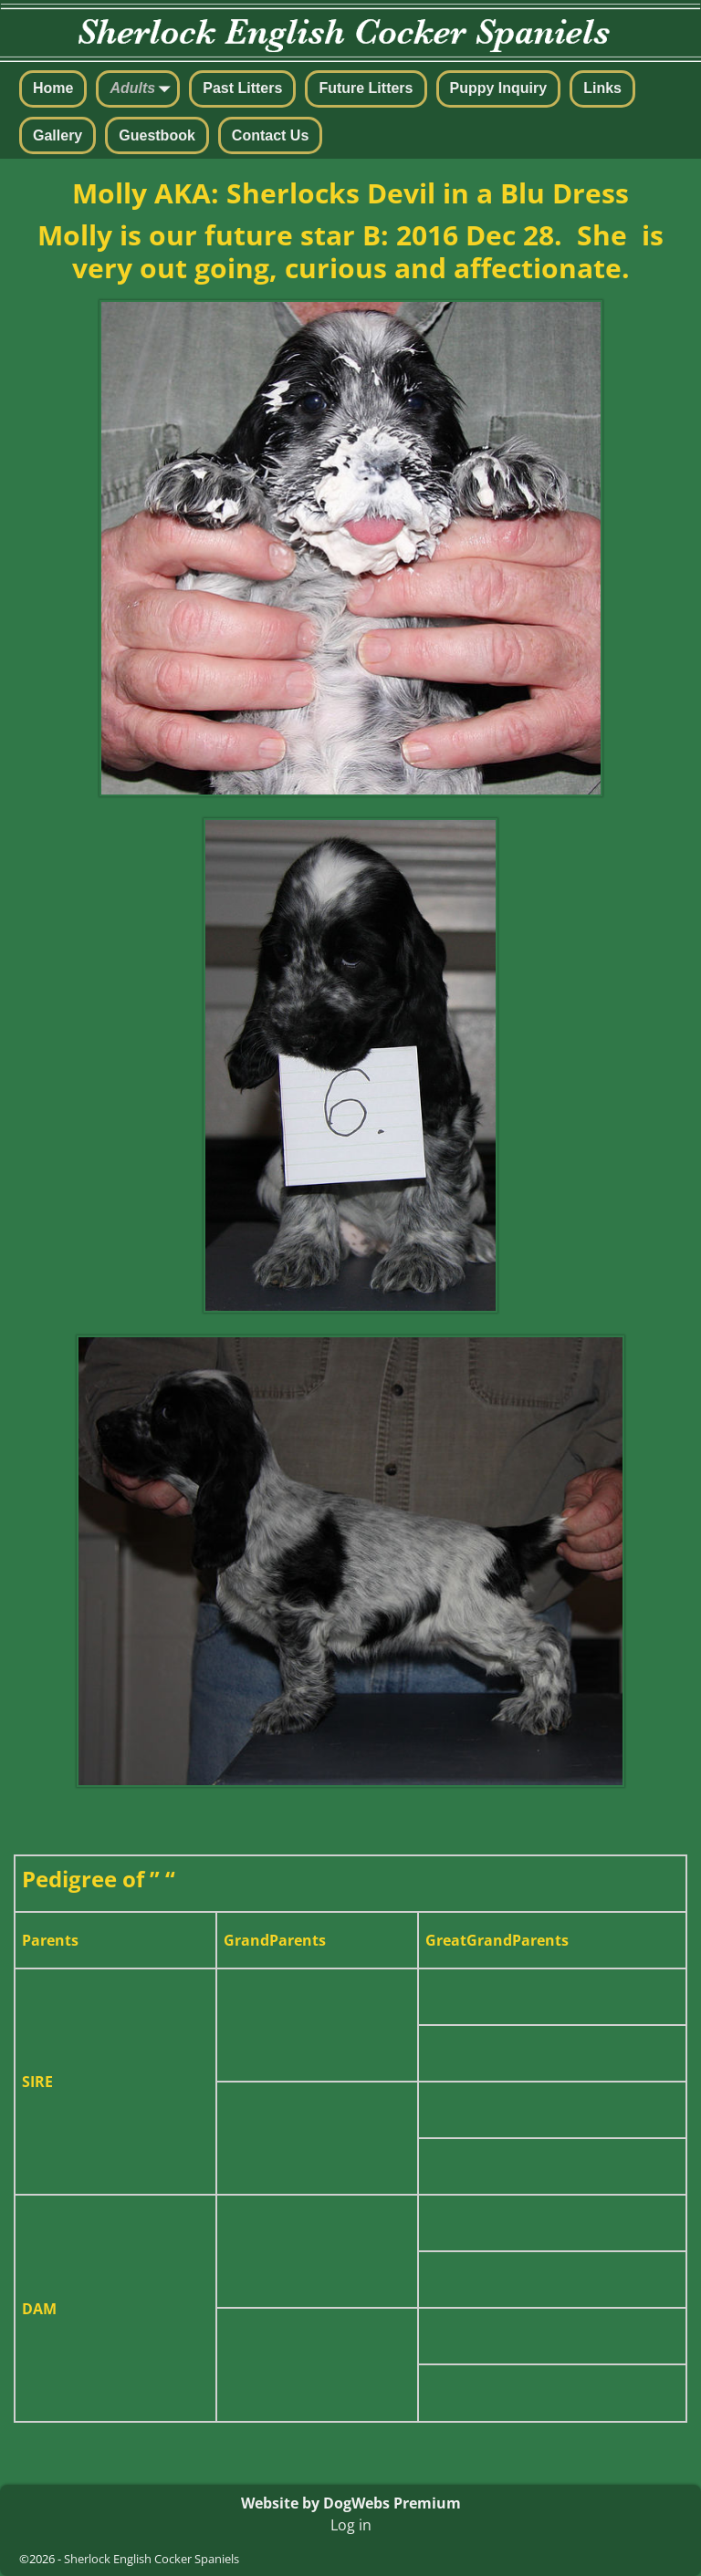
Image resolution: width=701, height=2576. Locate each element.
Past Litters (242, 88)
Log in (350, 2525)
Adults (143, 90)
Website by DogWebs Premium (351, 2503)
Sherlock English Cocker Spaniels (151, 2558)
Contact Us (270, 135)
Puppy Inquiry (499, 88)
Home (53, 88)
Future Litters (366, 88)
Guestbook (157, 135)
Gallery (57, 135)
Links (602, 88)
